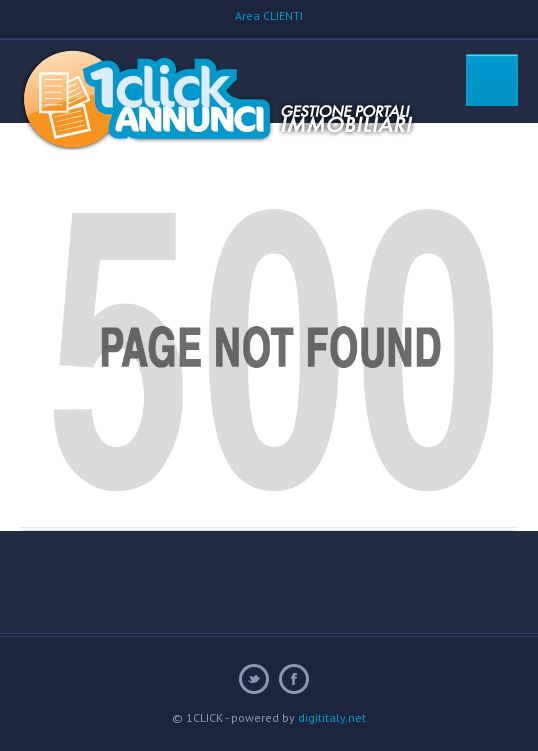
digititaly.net (332, 717)
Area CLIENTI (269, 15)
